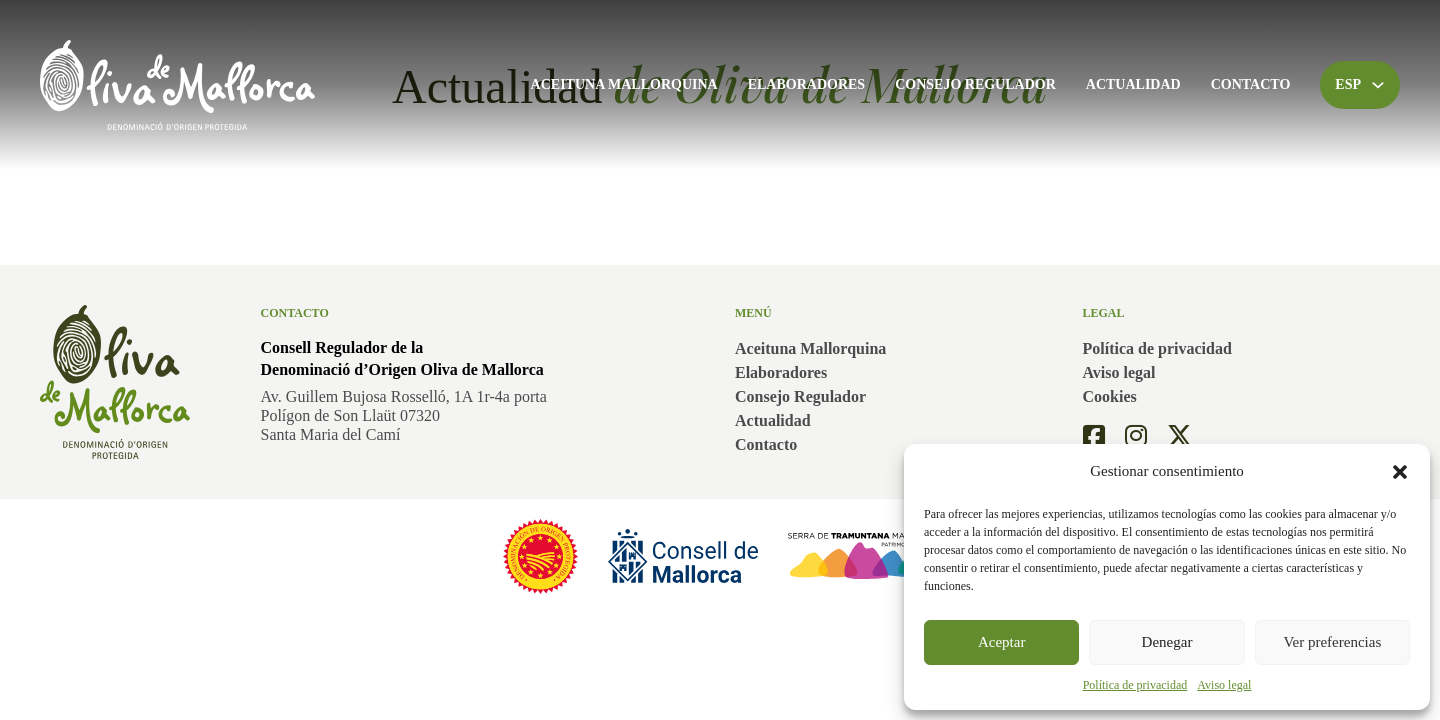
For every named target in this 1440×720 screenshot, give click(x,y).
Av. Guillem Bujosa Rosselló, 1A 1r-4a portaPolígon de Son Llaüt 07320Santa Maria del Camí (404, 415)
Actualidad (1133, 84)
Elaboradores (806, 84)
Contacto (1251, 84)
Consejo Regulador (975, 84)
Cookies (1110, 396)
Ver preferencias (1332, 642)
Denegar (1167, 642)
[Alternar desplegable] (1378, 85)
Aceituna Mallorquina (624, 84)
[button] (1400, 472)
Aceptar (1001, 642)
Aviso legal (1224, 685)
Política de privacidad (1135, 685)
